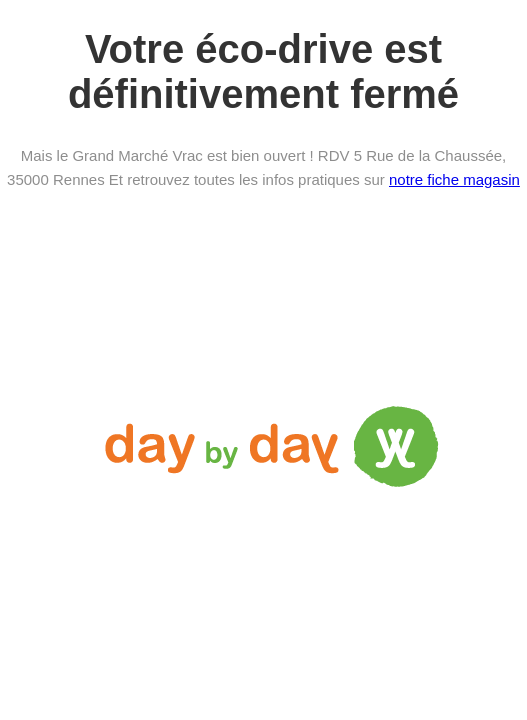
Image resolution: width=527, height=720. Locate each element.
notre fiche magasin (454, 179)
